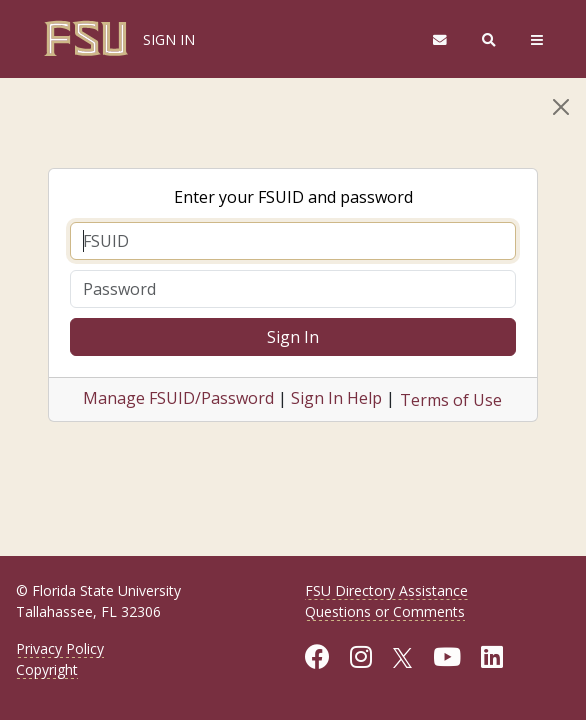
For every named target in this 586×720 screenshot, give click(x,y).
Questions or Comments (385, 611)
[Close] (561, 107)
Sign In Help (336, 398)
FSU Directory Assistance (386, 590)
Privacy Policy (60, 648)
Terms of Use (451, 400)
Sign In (293, 337)
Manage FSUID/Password (178, 398)
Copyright (47, 669)
